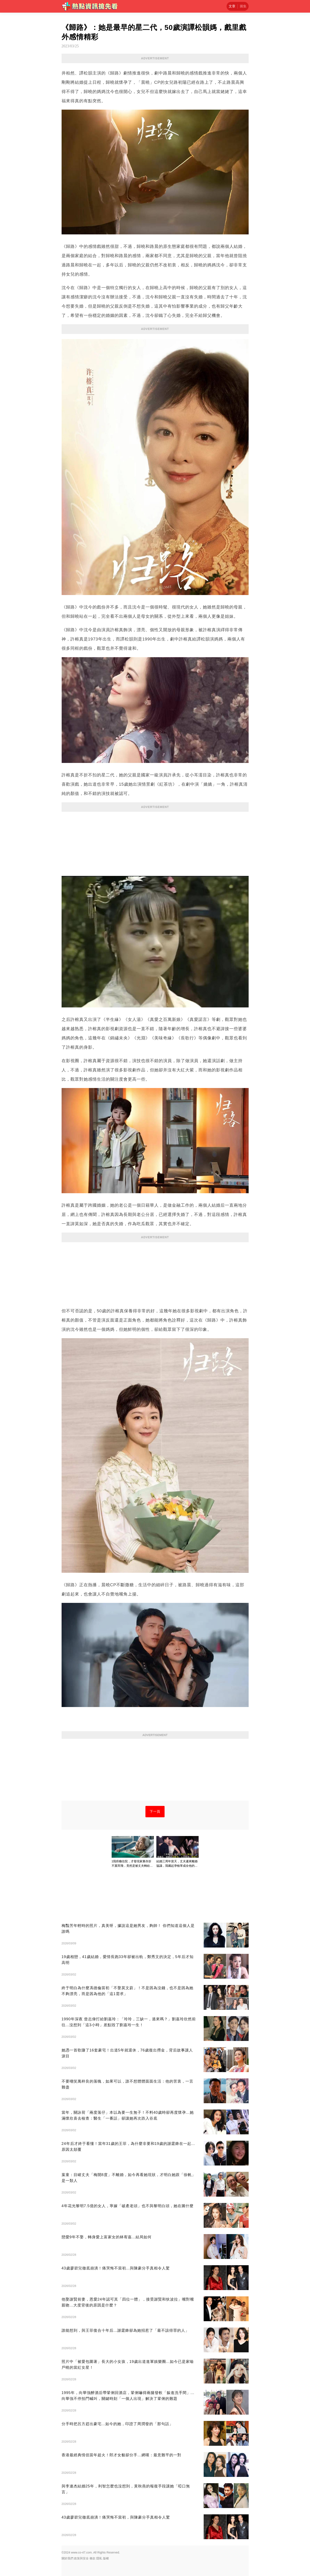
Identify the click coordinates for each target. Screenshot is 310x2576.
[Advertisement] (155, 842)
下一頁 (155, 1811)
